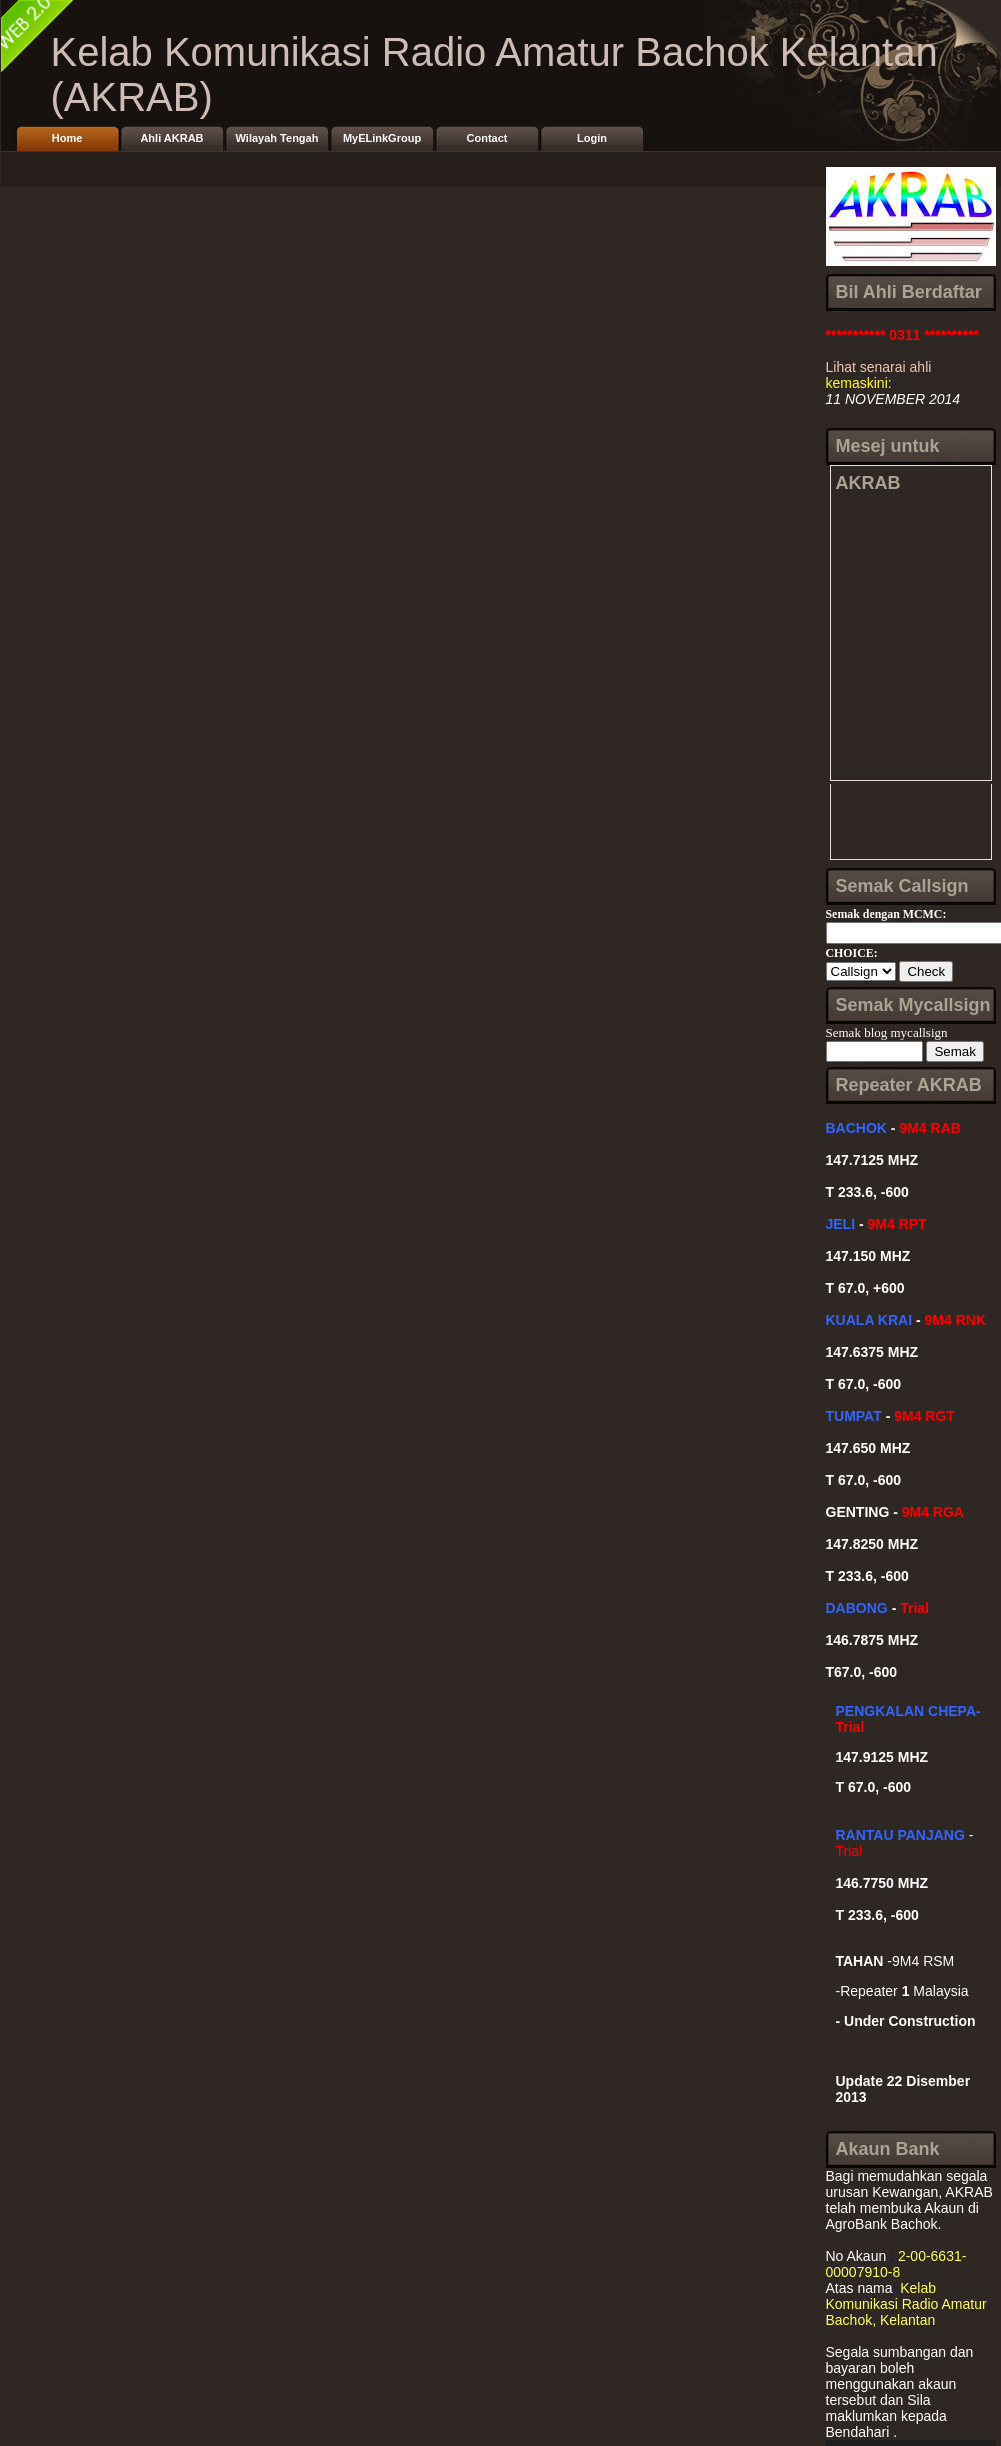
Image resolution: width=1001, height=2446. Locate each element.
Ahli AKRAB (171, 138)
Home (67, 138)
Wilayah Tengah (277, 138)
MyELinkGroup (382, 138)
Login (592, 138)
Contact (487, 138)
